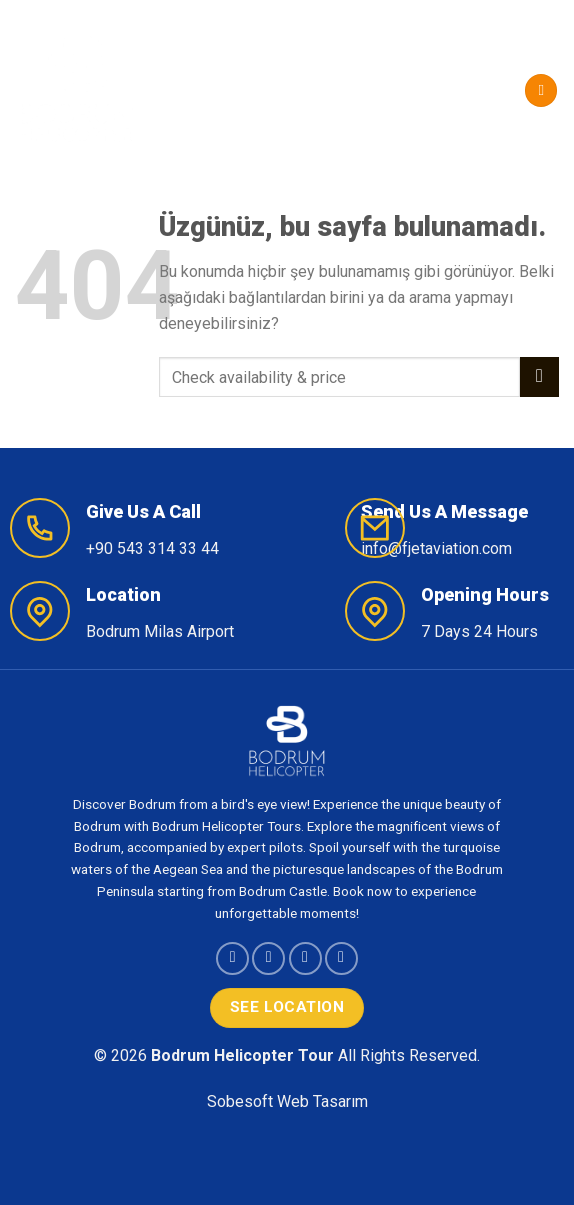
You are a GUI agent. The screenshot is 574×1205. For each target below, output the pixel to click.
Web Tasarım (322, 1101)
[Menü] (541, 90)
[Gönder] (539, 376)
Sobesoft (240, 1101)
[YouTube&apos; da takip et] (341, 958)
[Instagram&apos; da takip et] (268, 958)
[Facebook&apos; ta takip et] (232, 958)
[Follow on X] (305, 958)
